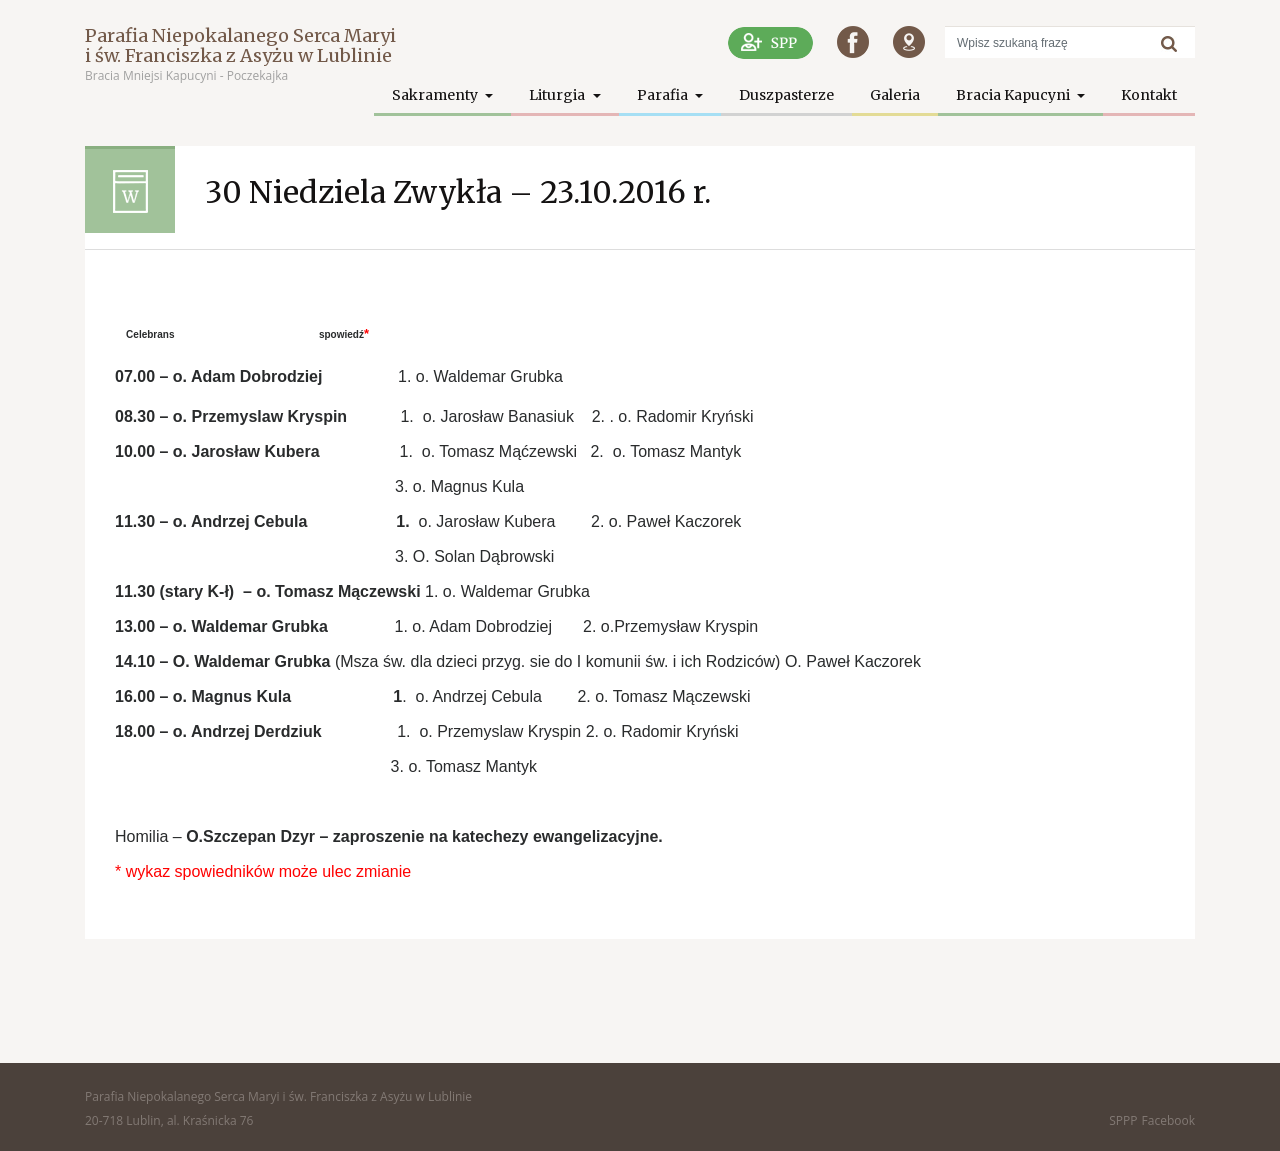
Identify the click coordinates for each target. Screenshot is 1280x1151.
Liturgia (558, 95)
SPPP (1123, 1120)
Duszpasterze (786, 95)
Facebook (1168, 1120)
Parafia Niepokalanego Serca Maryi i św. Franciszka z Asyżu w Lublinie (240, 45)
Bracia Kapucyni (1014, 95)
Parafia (664, 95)
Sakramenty (436, 95)
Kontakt (1149, 95)
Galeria (895, 95)
